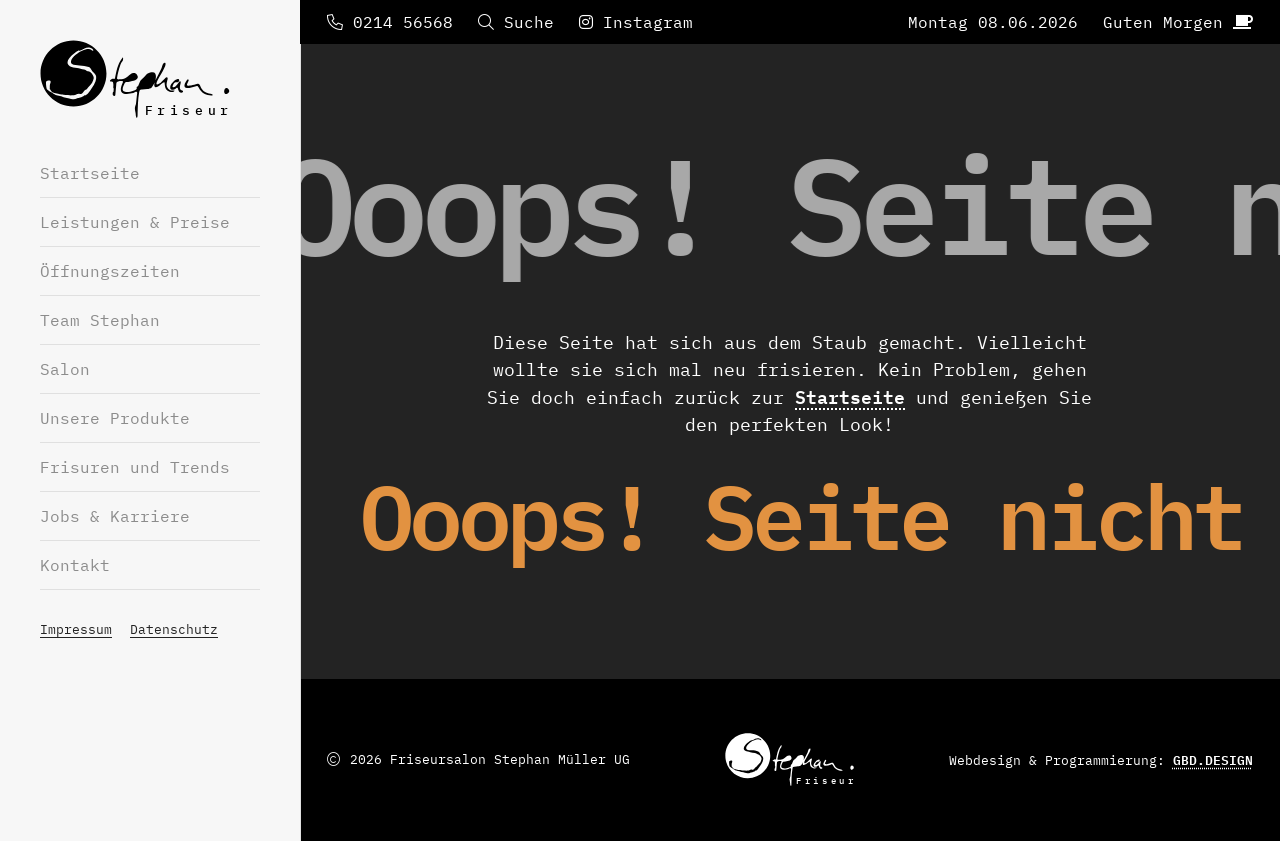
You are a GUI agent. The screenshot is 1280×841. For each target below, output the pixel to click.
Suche (516, 22)
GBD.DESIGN (1213, 760)
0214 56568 (390, 22)
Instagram (636, 22)
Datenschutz (174, 629)
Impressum (76, 629)
